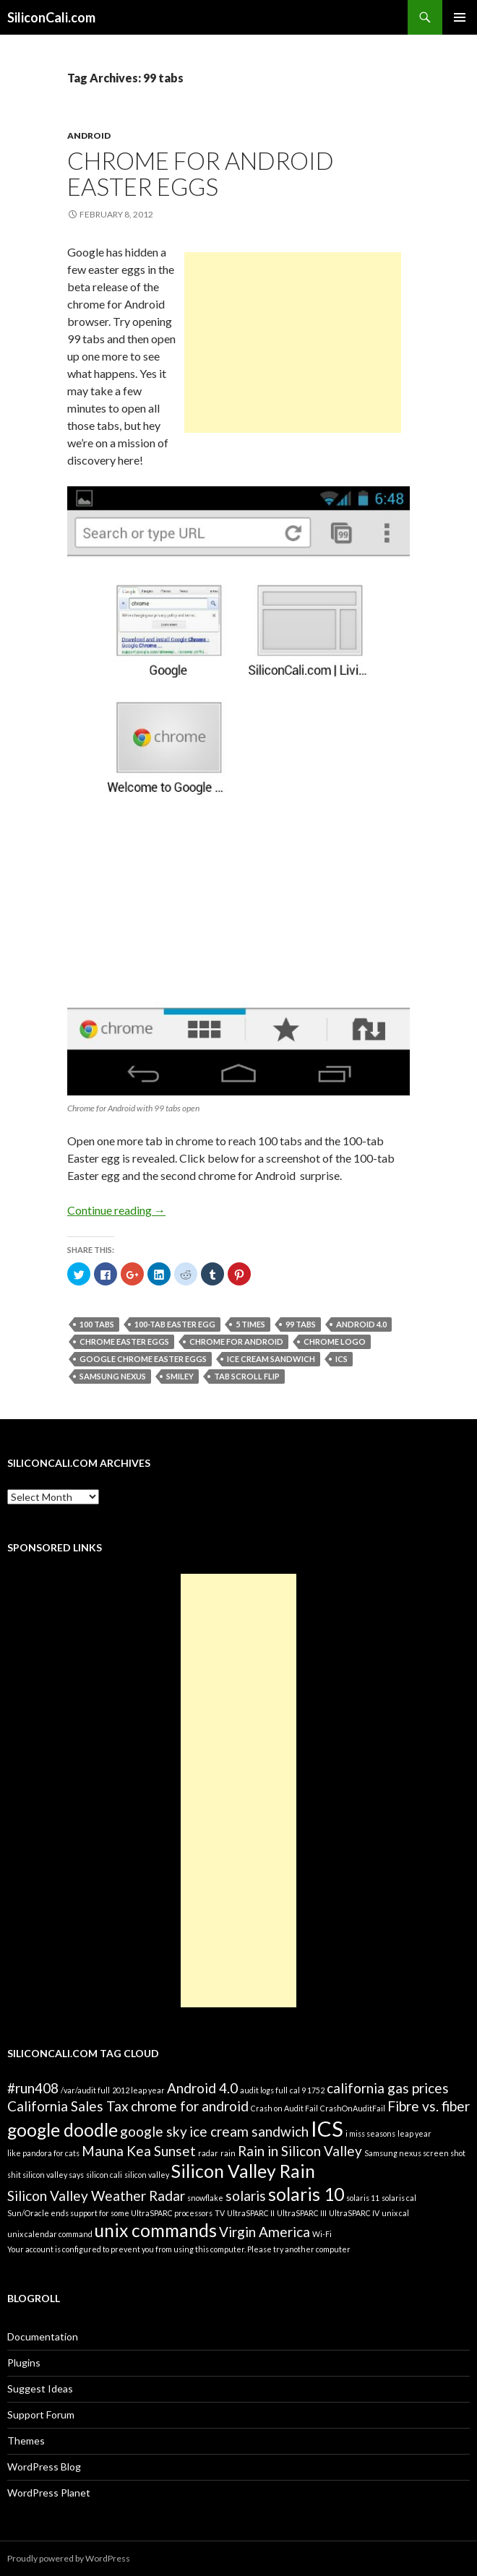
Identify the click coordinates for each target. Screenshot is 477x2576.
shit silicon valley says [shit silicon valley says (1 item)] (45, 2174)
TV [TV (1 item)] (220, 2213)
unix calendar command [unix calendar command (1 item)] (50, 2234)
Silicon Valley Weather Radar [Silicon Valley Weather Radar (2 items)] (96, 2195)
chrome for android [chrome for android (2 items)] (190, 2106)
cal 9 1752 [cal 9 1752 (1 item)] (307, 2090)
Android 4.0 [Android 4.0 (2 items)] (202, 2088)
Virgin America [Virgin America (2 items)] (264, 2231)
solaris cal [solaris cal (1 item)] (399, 2197)
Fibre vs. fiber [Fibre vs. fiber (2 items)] (428, 2106)
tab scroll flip (247, 1376)
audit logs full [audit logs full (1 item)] (264, 2090)
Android (89, 135)
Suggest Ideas (40, 2388)
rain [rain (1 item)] (228, 2153)
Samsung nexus (113, 1376)
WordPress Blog (44, 2466)
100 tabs (97, 1324)
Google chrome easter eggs (143, 1359)
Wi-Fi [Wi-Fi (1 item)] (322, 2234)
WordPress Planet (48, 2492)
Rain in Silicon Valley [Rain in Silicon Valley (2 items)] (300, 2150)
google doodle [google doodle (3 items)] (62, 2129)
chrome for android (236, 1341)
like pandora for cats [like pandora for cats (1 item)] (43, 2153)
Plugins (23, 2362)
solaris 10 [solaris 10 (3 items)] (306, 2194)
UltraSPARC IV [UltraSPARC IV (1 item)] (354, 2213)
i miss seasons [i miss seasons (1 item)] (370, 2133)
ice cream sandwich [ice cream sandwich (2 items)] (249, 2131)
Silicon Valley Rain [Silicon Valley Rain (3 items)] (243, 2171)
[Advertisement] (292, 342)
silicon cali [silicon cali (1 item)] (104, 2174)
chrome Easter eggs (124, 1341)
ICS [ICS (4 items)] (327, 2128)
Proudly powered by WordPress (68, 2558)
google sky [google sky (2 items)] (153, 2131)
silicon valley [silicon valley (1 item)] (146, 2174)
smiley (180, 1376)
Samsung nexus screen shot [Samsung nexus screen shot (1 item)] (414, 2153)
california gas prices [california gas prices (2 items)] (388, 2088)
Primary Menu (459, 17)
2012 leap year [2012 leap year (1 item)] (138, 2090)
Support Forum (40, 2414)
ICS (341, 1359)
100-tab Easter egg (174, 1324)
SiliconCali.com (51, 17)
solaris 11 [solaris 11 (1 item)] (362, 2197)
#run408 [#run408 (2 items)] (33, 2088)
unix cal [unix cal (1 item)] (395, 2213)
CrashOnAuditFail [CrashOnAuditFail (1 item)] (352, 2108)
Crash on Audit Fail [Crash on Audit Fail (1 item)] (284, 2108)
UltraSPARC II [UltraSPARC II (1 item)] (251, 2213)
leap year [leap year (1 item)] (414, 2133)
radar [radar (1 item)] (208, 2153)
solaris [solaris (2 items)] (245, 2195)
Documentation (42, 2336)
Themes (26, 2440)
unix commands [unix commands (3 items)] (156, 2230)
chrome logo (335, 1341)
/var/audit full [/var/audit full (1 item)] (85, 2090)
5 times (250, 1324)
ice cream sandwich (271, 1359)
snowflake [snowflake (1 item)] (205, 2197)
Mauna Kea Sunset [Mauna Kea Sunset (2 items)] (139, 2150)
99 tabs (300, 1324)
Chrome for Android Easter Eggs (200, 173)
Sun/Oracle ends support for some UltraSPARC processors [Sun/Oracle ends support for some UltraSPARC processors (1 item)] (109, 2213)
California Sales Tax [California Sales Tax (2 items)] (68, 2106)
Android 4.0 (361, 1324)
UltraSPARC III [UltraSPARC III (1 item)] (302, 2213)
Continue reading (116, 1210)
